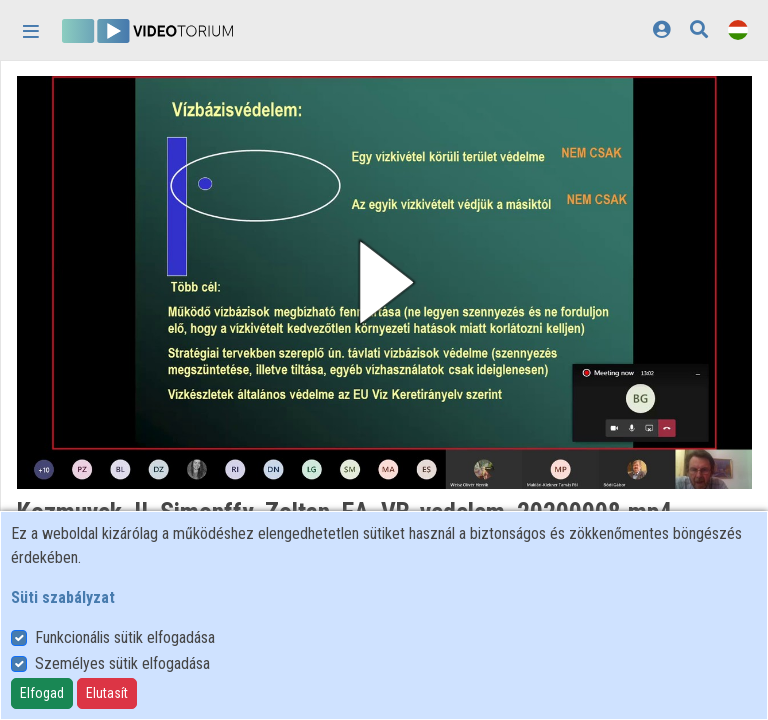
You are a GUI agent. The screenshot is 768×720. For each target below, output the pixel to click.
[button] (384, 282)
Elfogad (42, 693)
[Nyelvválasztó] (738, 29)
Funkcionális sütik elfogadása (125, 637)
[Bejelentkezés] (661, 29)
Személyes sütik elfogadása (122, 663)
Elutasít (107, 693)
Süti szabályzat (63, 597)
